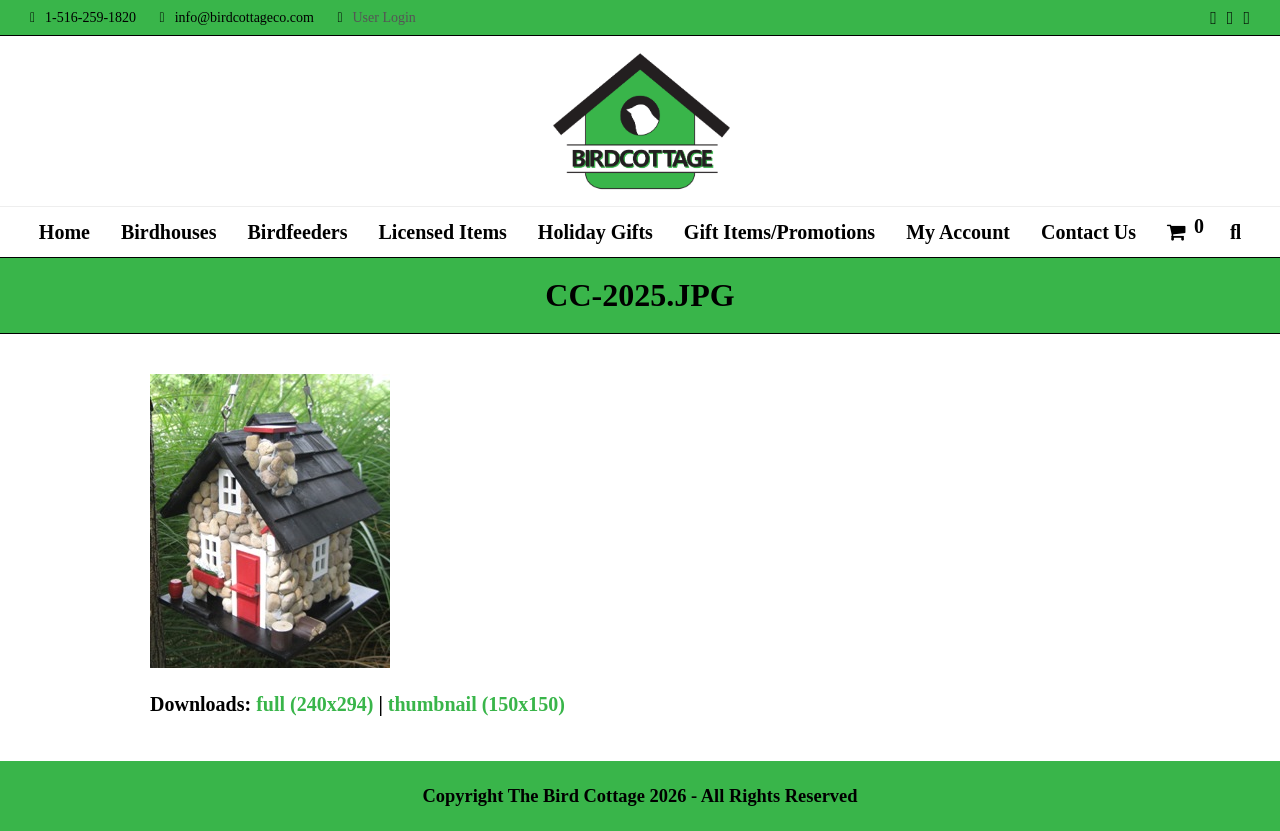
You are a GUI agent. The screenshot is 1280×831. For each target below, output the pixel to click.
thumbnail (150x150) (476, 704)
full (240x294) (314, 704)
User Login (383, 17)
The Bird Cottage (576, 796)
